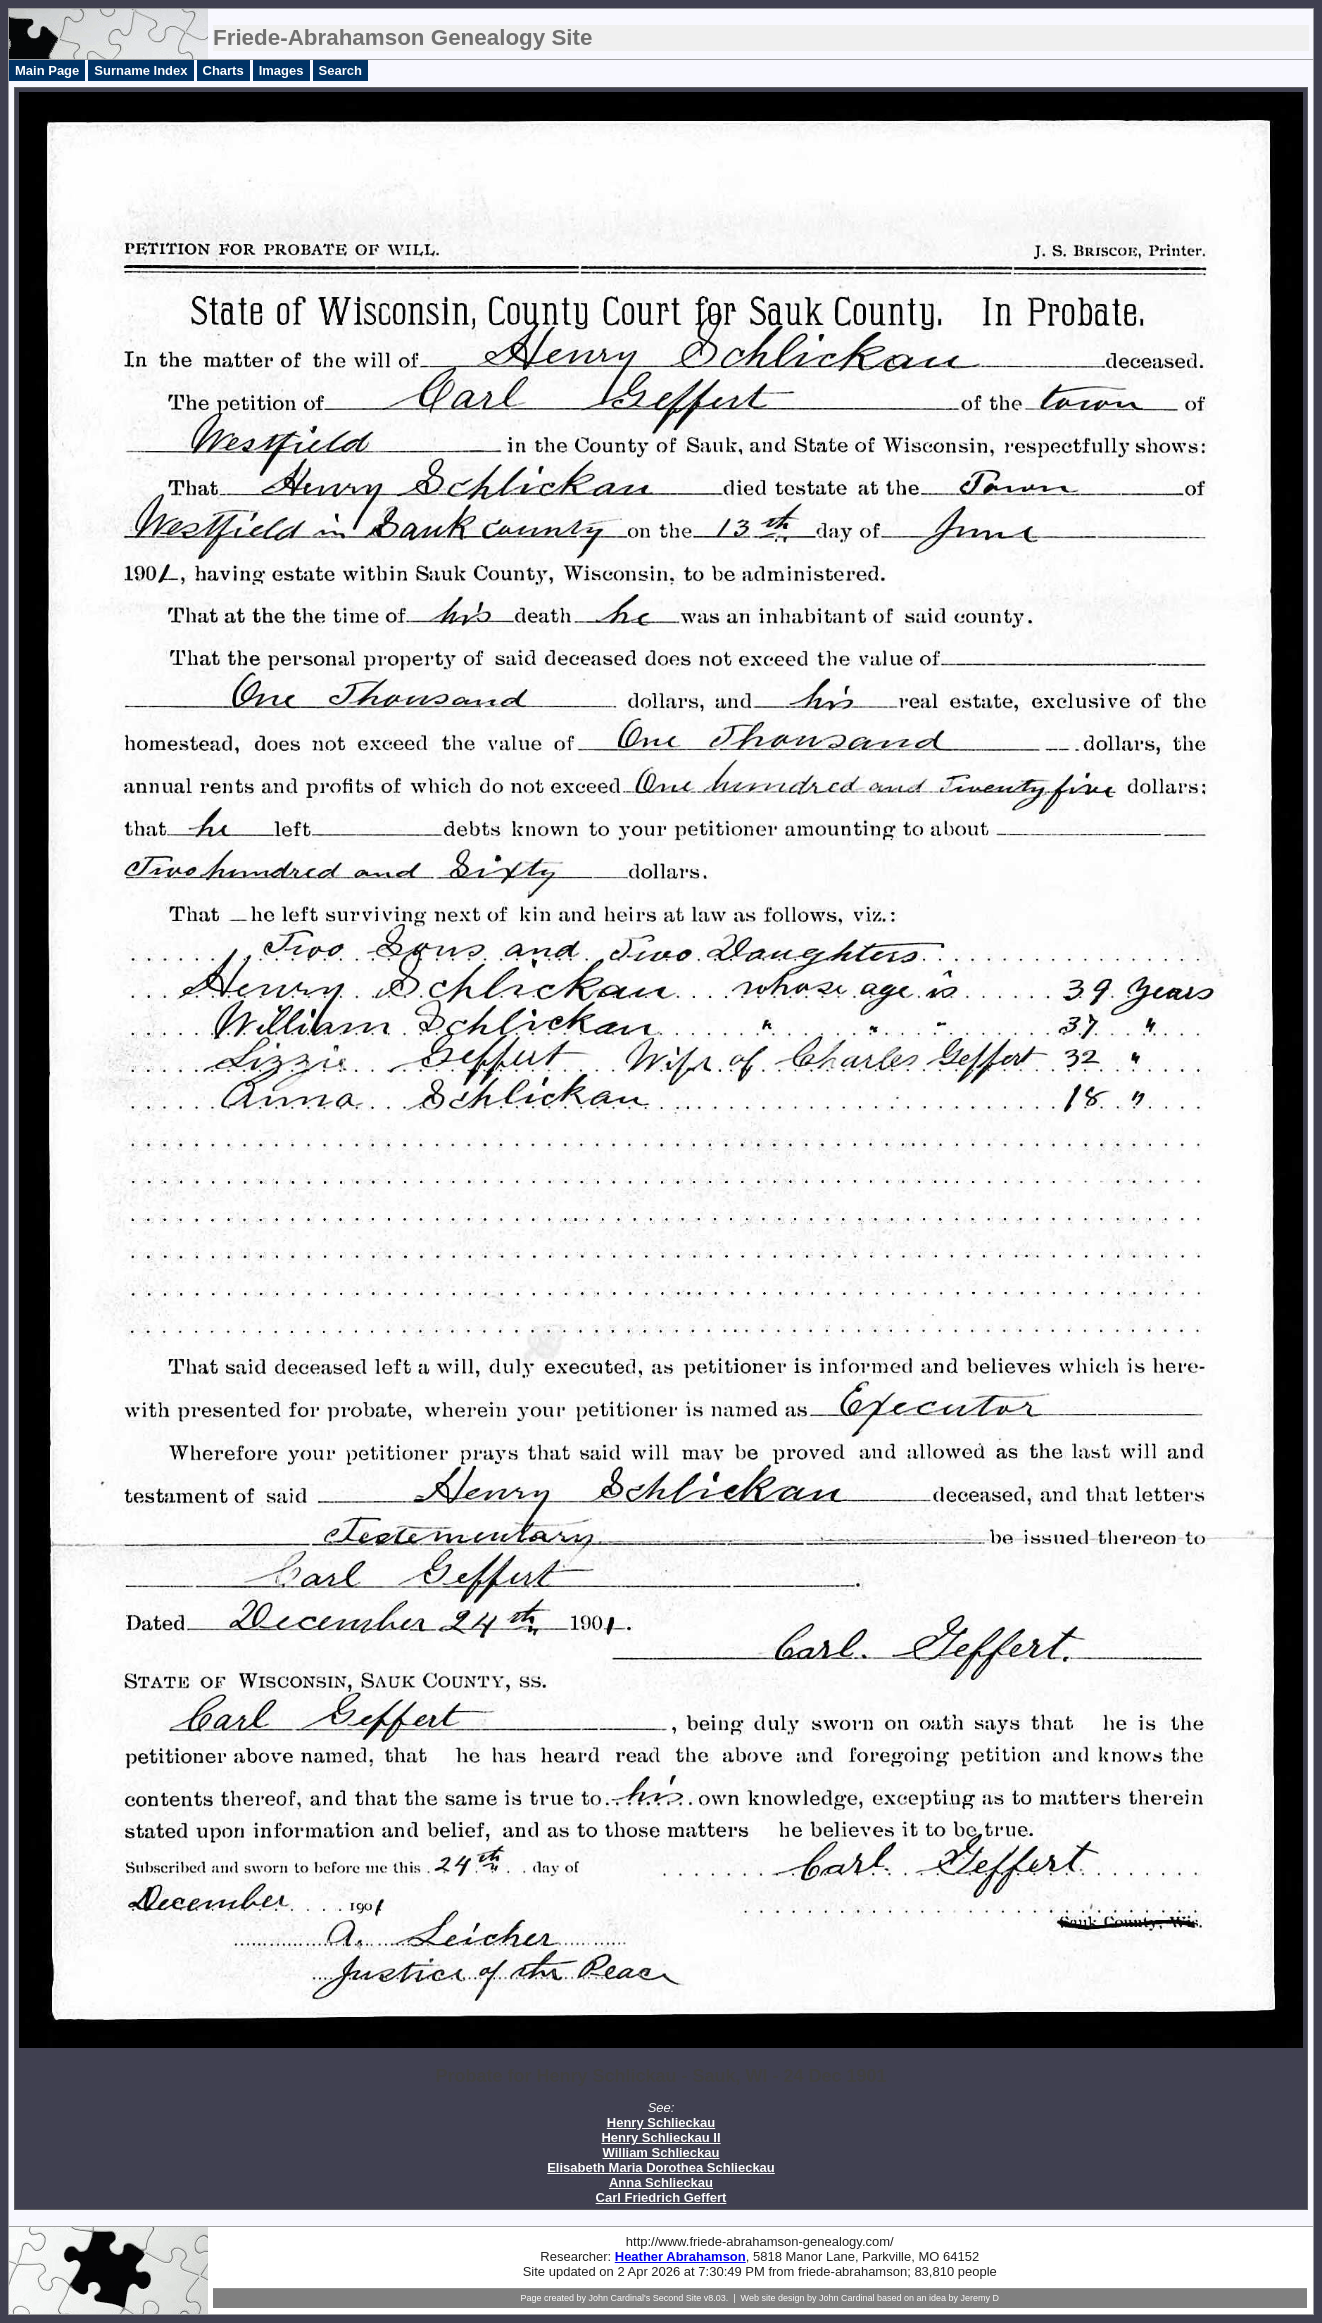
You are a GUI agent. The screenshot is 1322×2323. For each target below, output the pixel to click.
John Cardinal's (619, 2298)
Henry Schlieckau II (660, 2137)
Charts (223, 70)
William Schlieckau (661, 2152)
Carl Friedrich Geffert (661, 2197)
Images (281, 70)
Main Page (47, 70)
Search (340, 70)
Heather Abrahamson (680, 2256)
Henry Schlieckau (661, 2122)
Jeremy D (980, 2298)
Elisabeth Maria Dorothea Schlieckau (661, 2167)
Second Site (677, 2298)
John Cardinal (847, 2298)
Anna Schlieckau (661, 2182)
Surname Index (140, 70)
